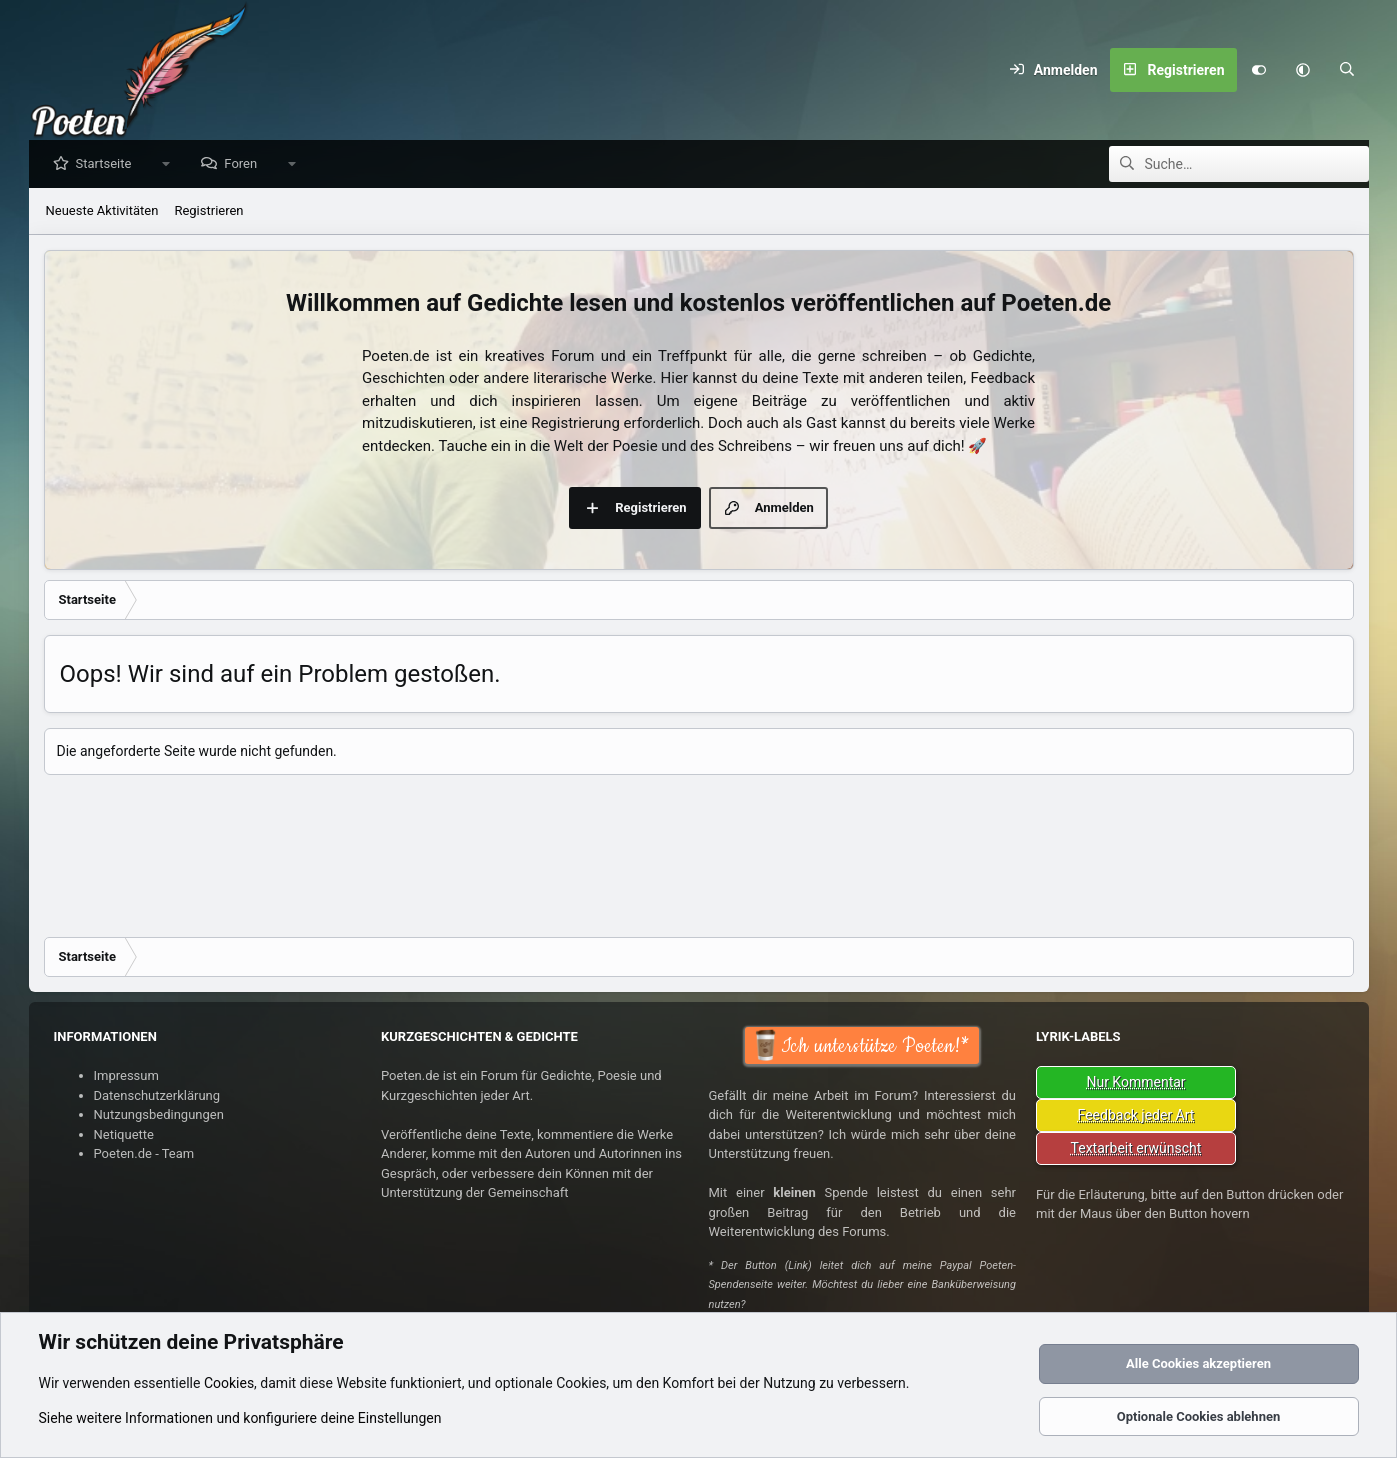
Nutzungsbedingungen (159, 1114)
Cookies (229, 1383)
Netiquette (124, 1134)
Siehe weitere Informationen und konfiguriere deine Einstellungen (240, 1418)
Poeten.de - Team (144, 1153)
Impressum (126, 1075)
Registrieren (208, 211)
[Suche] (1347, 70)
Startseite (109, 164)
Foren (245, 164)
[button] (1303, 70)
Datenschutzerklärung (157, 1095)
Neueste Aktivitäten (102, 211)
